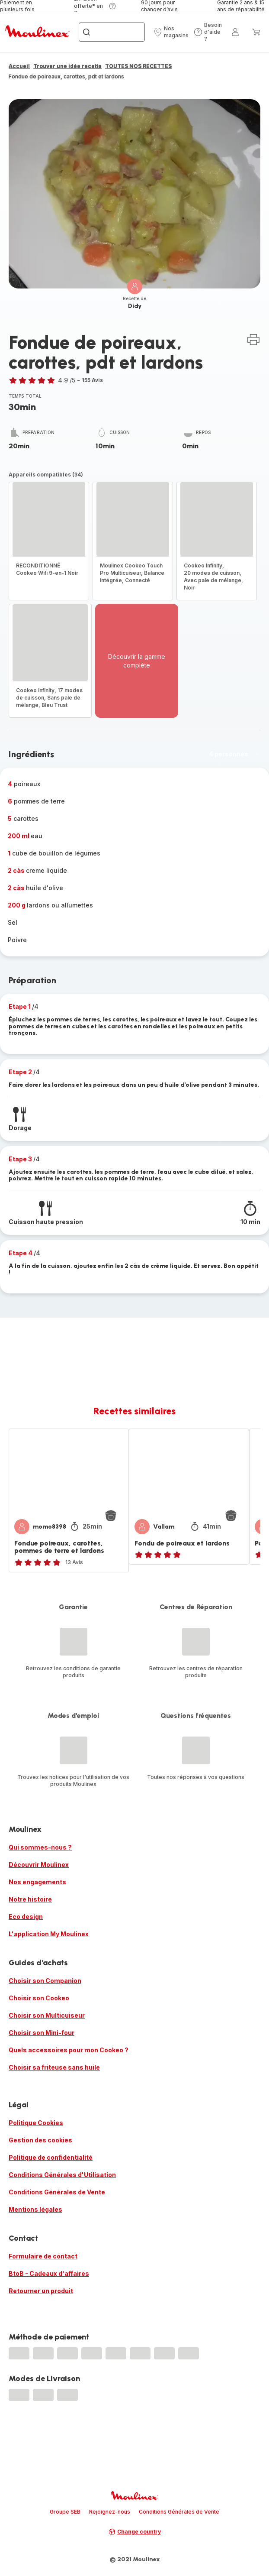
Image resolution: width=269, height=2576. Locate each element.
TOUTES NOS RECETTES (138, 66)
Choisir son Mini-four (41, 2032)
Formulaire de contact (43, 2256)
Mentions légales (35, 2209)
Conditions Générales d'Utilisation (62, 2174)
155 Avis (92, 380)
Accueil (19, 66)
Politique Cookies (36, 2122)
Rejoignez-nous (109, 2511)
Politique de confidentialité (51, 2157)
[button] (171, 32)
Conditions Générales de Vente (57, 2192)
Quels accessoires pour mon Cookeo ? (68, 2050)
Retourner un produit (41, 2290)
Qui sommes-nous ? (40, 1847)
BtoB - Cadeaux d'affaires (49, 2273)
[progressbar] (19, 2353)
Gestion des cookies (40, 2140)
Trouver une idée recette (67, 66)
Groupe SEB (65, 2511)
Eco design (26, 1916)
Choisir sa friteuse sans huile (54, 2067)
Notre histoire (30, 1899)
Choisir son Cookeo (39, 1998)
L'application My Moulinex (49, 1934)
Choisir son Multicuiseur (47, 2015)
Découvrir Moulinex (39, 1864)
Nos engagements (37, 1882)
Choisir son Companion (45, 1980)
